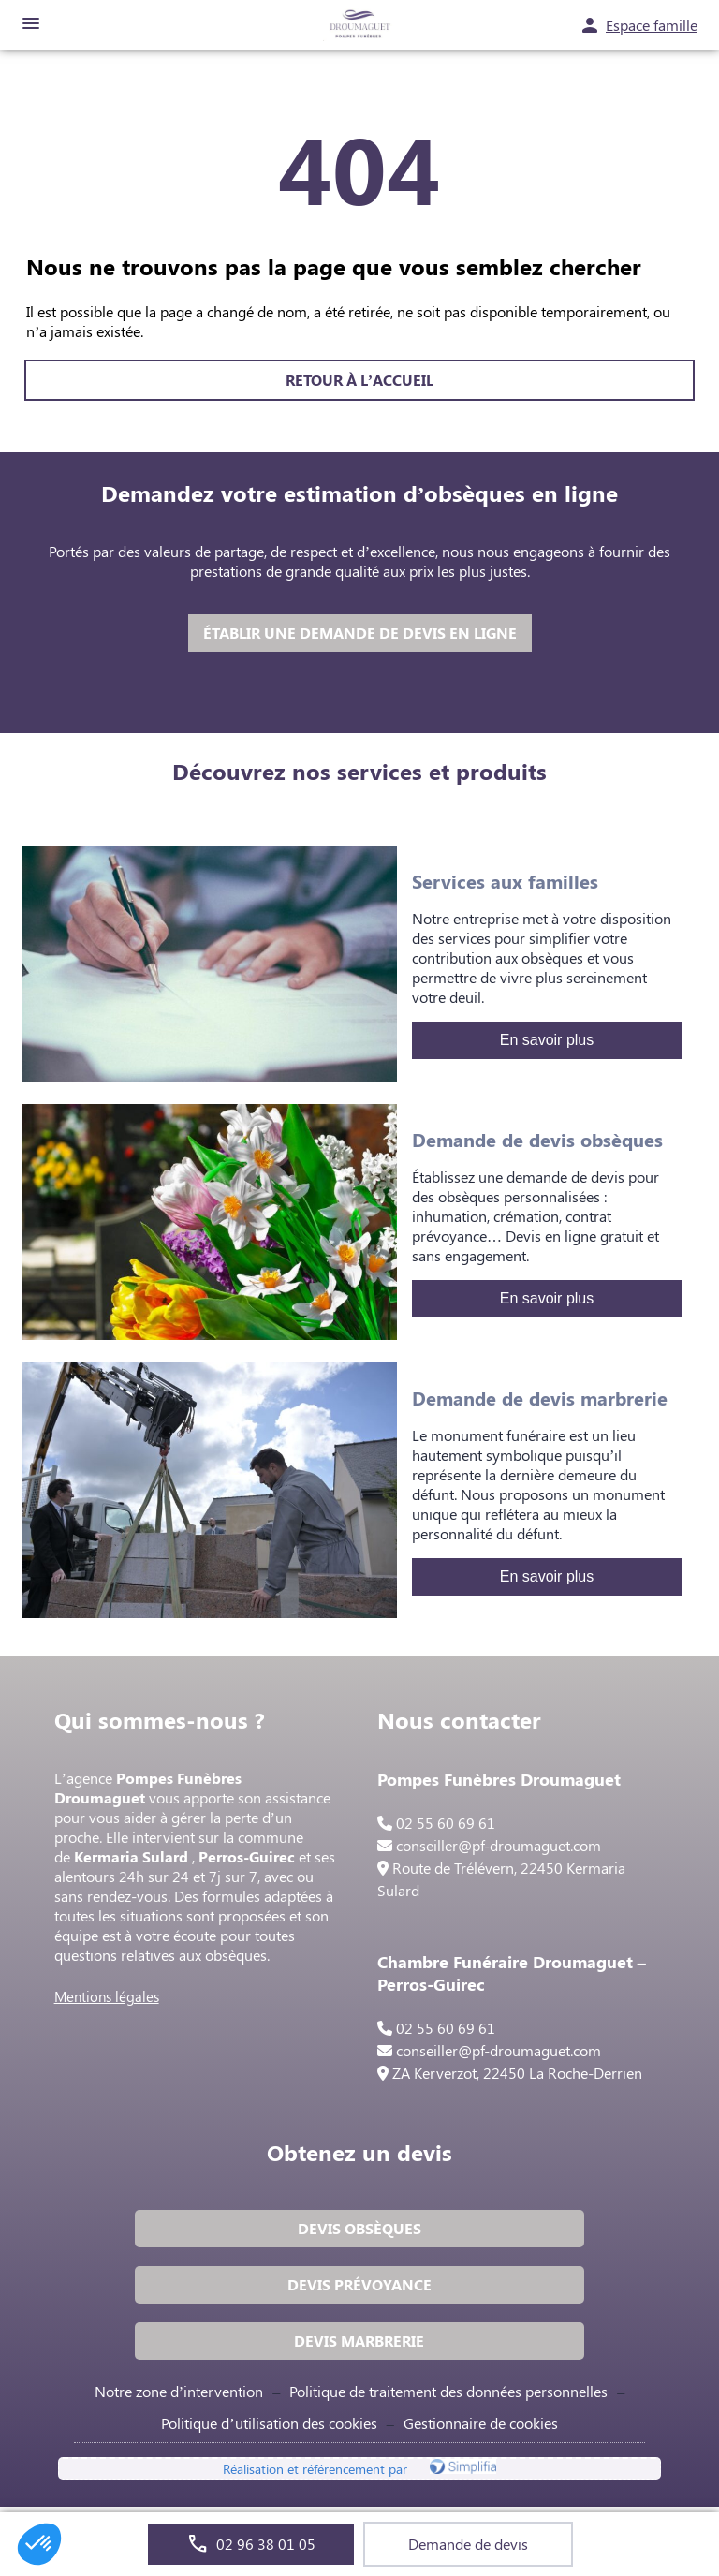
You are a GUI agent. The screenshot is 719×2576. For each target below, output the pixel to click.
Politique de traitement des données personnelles (448, 2391)
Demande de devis (468, 2544)
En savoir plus (547, 1040)
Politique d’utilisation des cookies (268, 2423)
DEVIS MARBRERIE (359, 2340)
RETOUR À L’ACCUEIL (359, 380)
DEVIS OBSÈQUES (359, 2228)
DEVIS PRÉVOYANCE (359, 2284)
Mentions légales (106, 1996)
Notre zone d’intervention (179, 2391)
